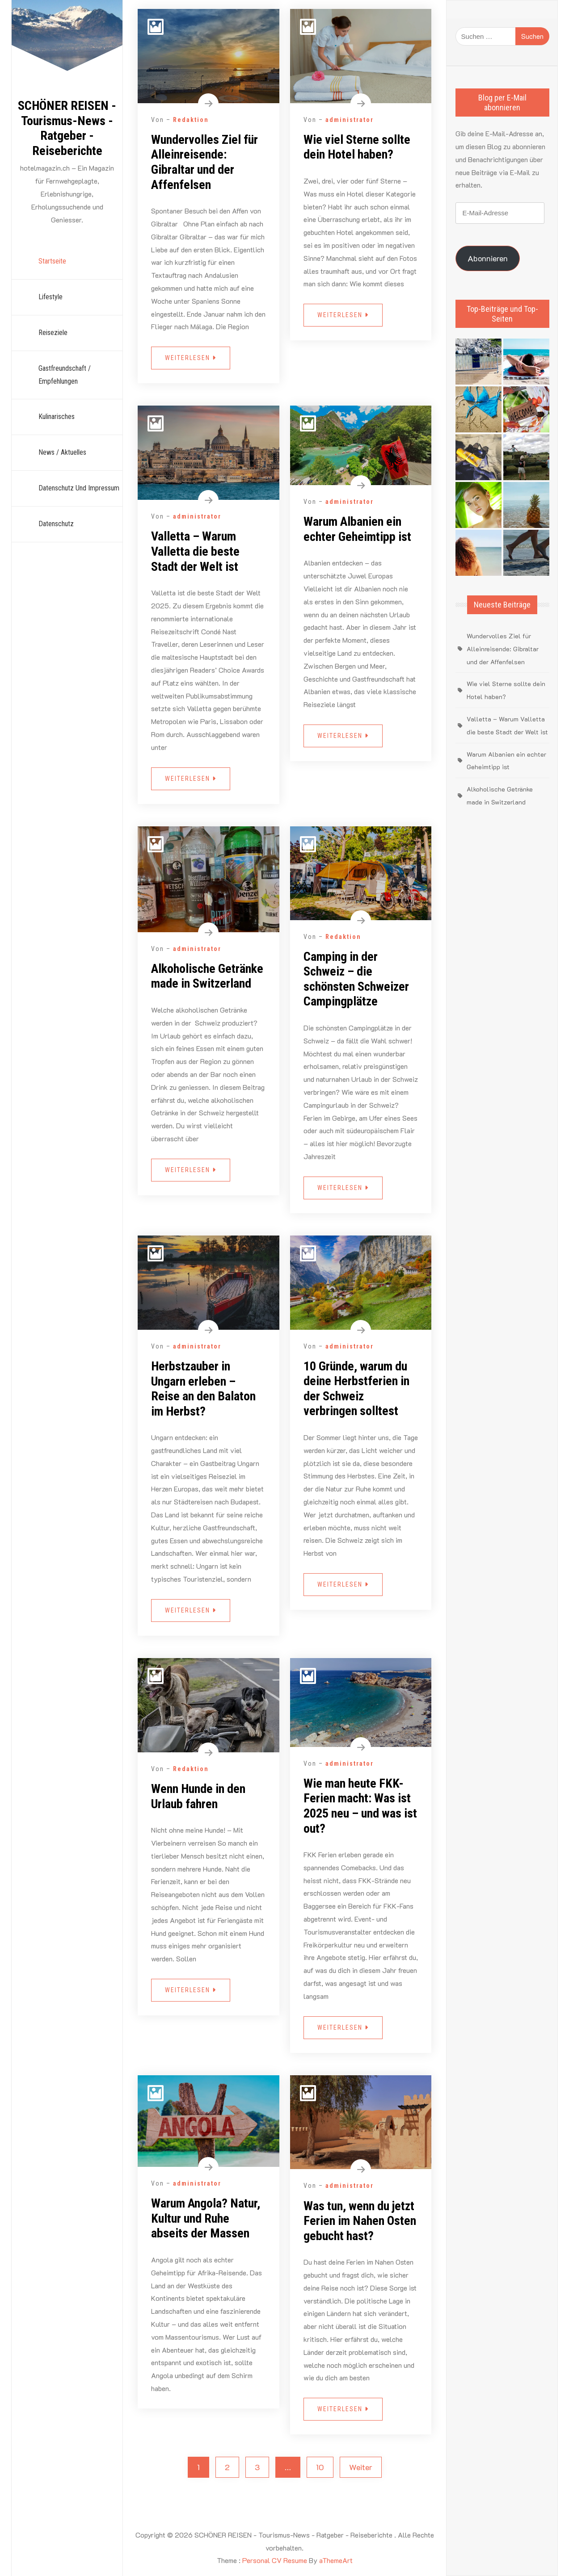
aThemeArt (336, 2560)
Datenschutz (56, 523)
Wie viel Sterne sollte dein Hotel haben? (356, 147)
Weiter (360, 2467)
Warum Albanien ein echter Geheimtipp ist (357, 529)
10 (320, 2467)
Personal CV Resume (274, 2560)
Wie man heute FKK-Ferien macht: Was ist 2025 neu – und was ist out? (360, 1806)
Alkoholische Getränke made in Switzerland (207, 976)
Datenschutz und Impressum (78, 488)
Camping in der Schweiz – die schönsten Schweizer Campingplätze (356, 979)
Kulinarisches (56, 416)
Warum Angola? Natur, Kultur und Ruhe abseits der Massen (205, 2218)
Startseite (52, 261)
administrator (349, 119)
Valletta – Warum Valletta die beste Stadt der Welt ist (195, 551)
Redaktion (191, 119)
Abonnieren (488, 258)
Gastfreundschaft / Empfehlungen (64, 374)
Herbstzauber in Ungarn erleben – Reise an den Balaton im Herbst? (203, 1389)
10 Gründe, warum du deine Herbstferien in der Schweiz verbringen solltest (356, 1389)
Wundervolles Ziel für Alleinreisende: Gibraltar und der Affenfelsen (204, 162)
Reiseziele (52, 332)
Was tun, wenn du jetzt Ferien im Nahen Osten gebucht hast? (359, 2221)
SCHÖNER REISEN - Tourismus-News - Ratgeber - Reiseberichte (67, 128)
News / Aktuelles (62, 452)
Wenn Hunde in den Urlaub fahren (198, 1796)
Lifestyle (50, 297)
